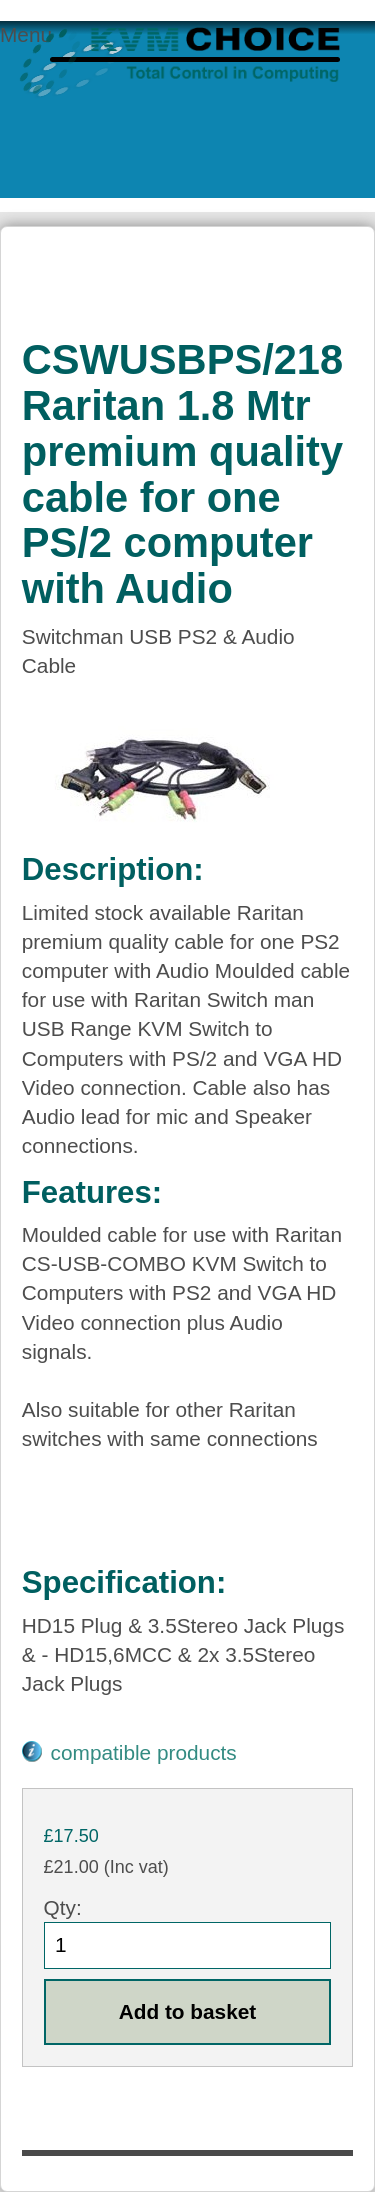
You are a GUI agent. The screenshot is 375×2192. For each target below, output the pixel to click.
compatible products (144, 1752)
